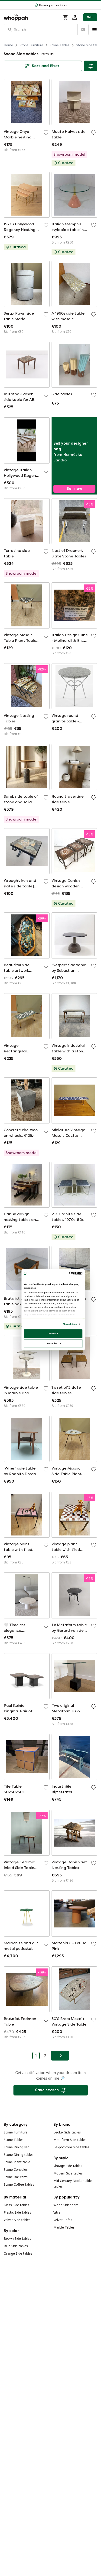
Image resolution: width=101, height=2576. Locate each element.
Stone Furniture (31, 45)
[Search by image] (83, 29)
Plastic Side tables (17, 2212)
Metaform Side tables (69, 2139)
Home (8, 45)
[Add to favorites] (46, 132)
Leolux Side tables (67, 2132)
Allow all (53, 1333)
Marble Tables (64, 2227)
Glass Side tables (16, 2205)
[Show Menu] (94, 29)
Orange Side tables (18, 2253)
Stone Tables (59, 45)
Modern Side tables (68, 2173)
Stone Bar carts (16, 2177)
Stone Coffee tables (19, 2184)
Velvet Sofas (62, 2220)
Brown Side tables (17, 2238)
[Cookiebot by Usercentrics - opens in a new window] (69, 1274)
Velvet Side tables (17, 2220)
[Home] (30, 17)
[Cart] (65, 17)
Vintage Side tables (67, 2166)
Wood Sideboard (65, 2205)
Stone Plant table (17, 2162)
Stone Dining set (16, 2147)
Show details (69, 1324)
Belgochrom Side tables (71, 2147)
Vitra (56, 2212)
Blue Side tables (16, 2246)
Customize (53, 1343)
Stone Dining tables (18, 2154)
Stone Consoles (16, 2169)
